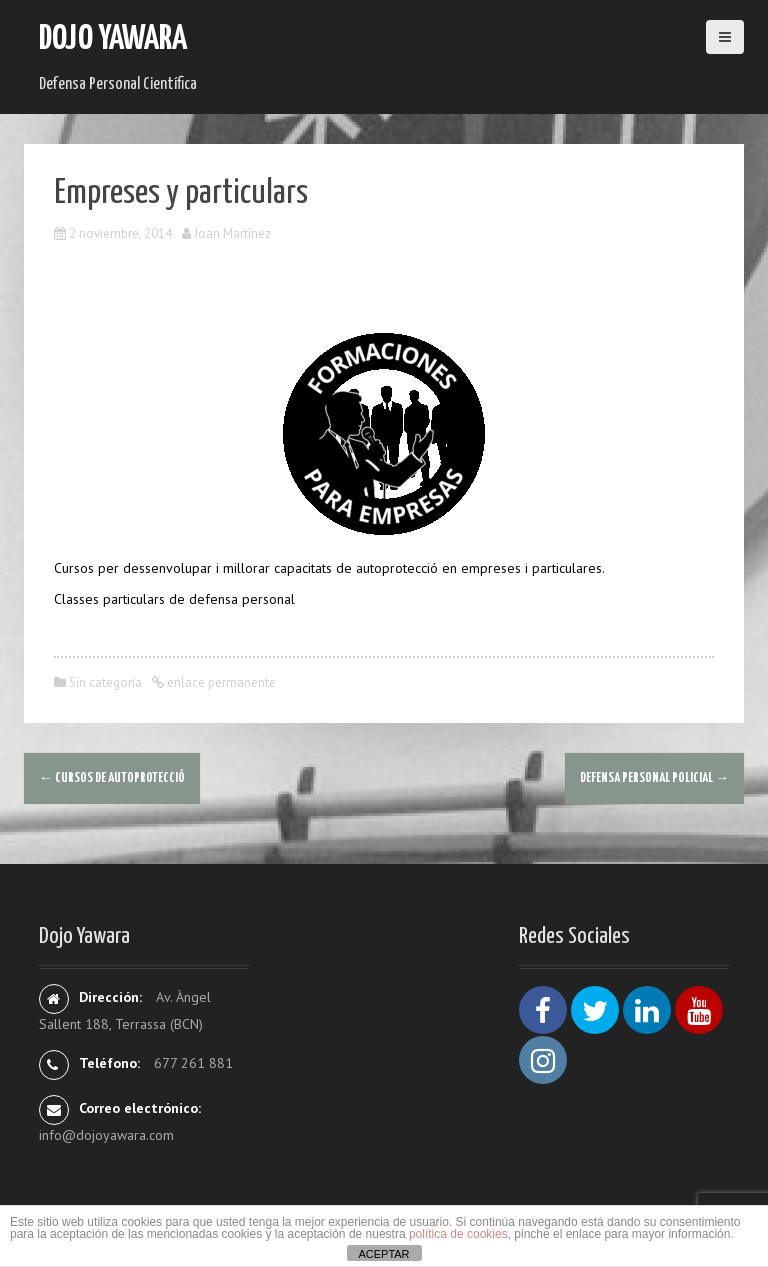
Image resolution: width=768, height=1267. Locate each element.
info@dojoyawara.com (106, 1135)
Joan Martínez (232, 233)
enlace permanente (220, 682)
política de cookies (458, 1234)
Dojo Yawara (113, 39)
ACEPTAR (383, 1254)
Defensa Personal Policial (654, 778)
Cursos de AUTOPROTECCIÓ (112, 778)
